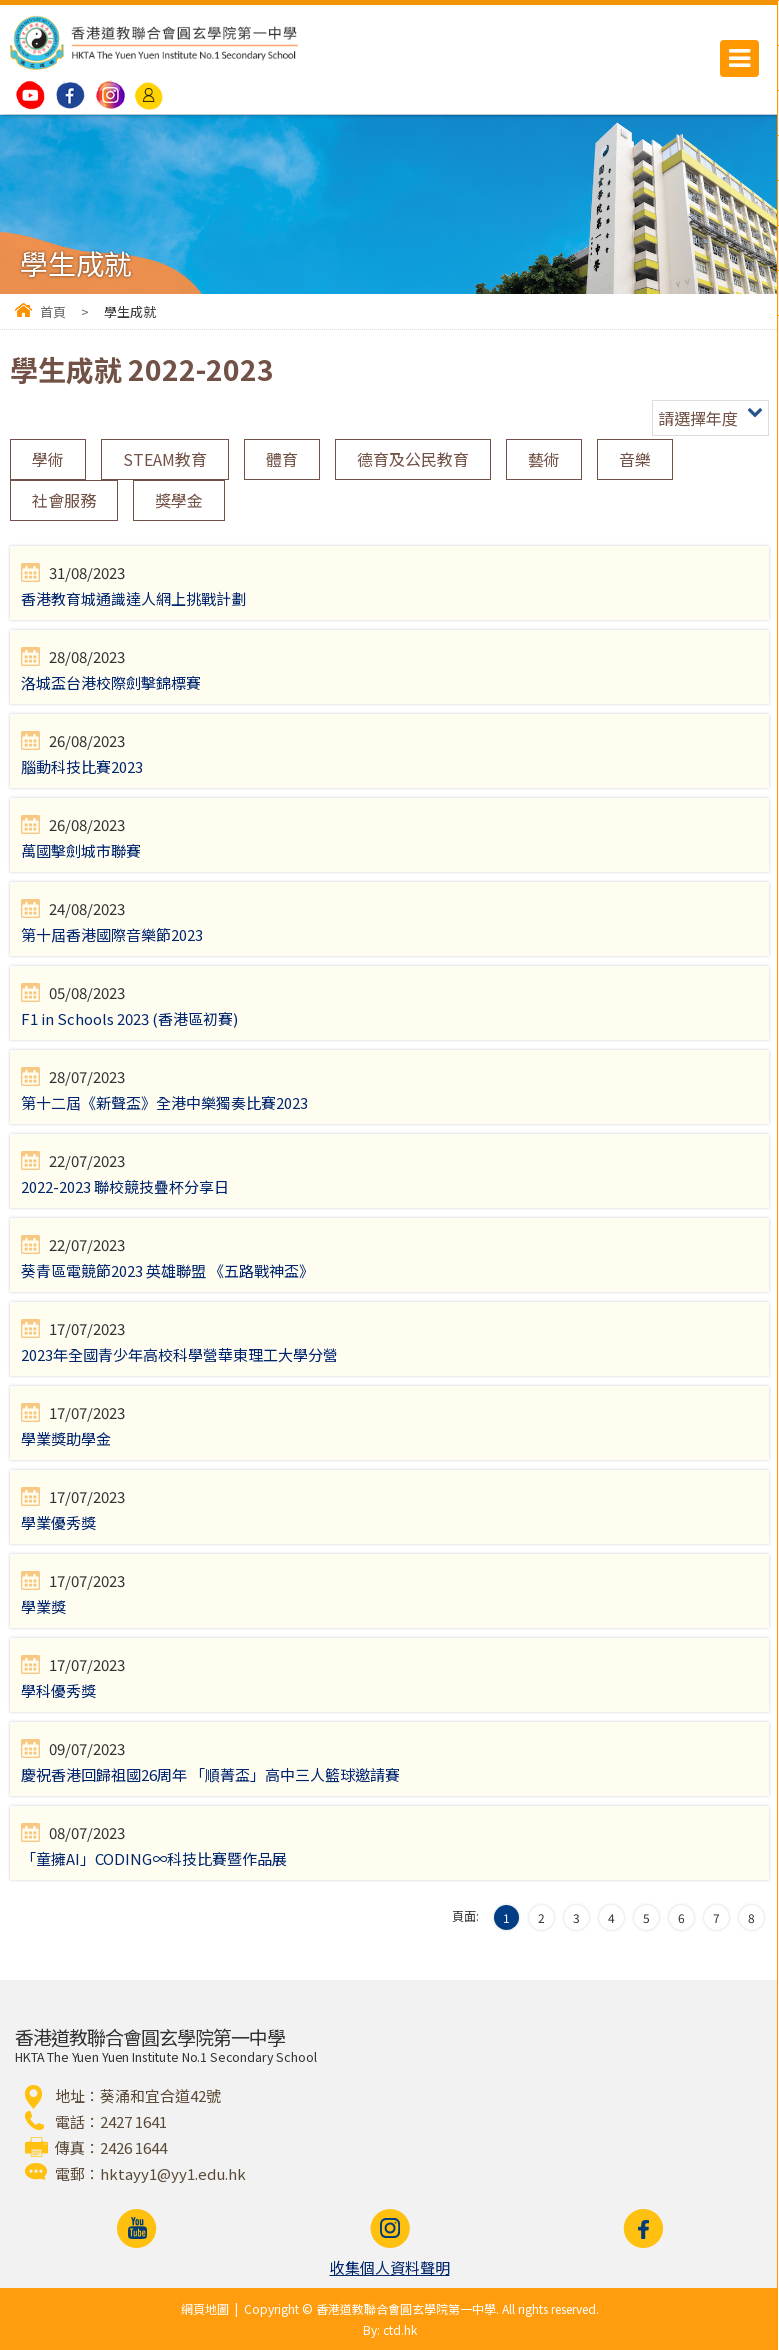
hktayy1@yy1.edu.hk (173, 2173)
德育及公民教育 (413, 459)
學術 (48, 459)
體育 (282, 459)
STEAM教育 (165, 459)
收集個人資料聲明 (390, 2267)
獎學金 (179, 500)
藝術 (544, 459)
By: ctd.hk (390, 2329)
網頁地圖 (205, 2308)
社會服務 (64, 500)
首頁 (53, 311)
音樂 (635, 459)
